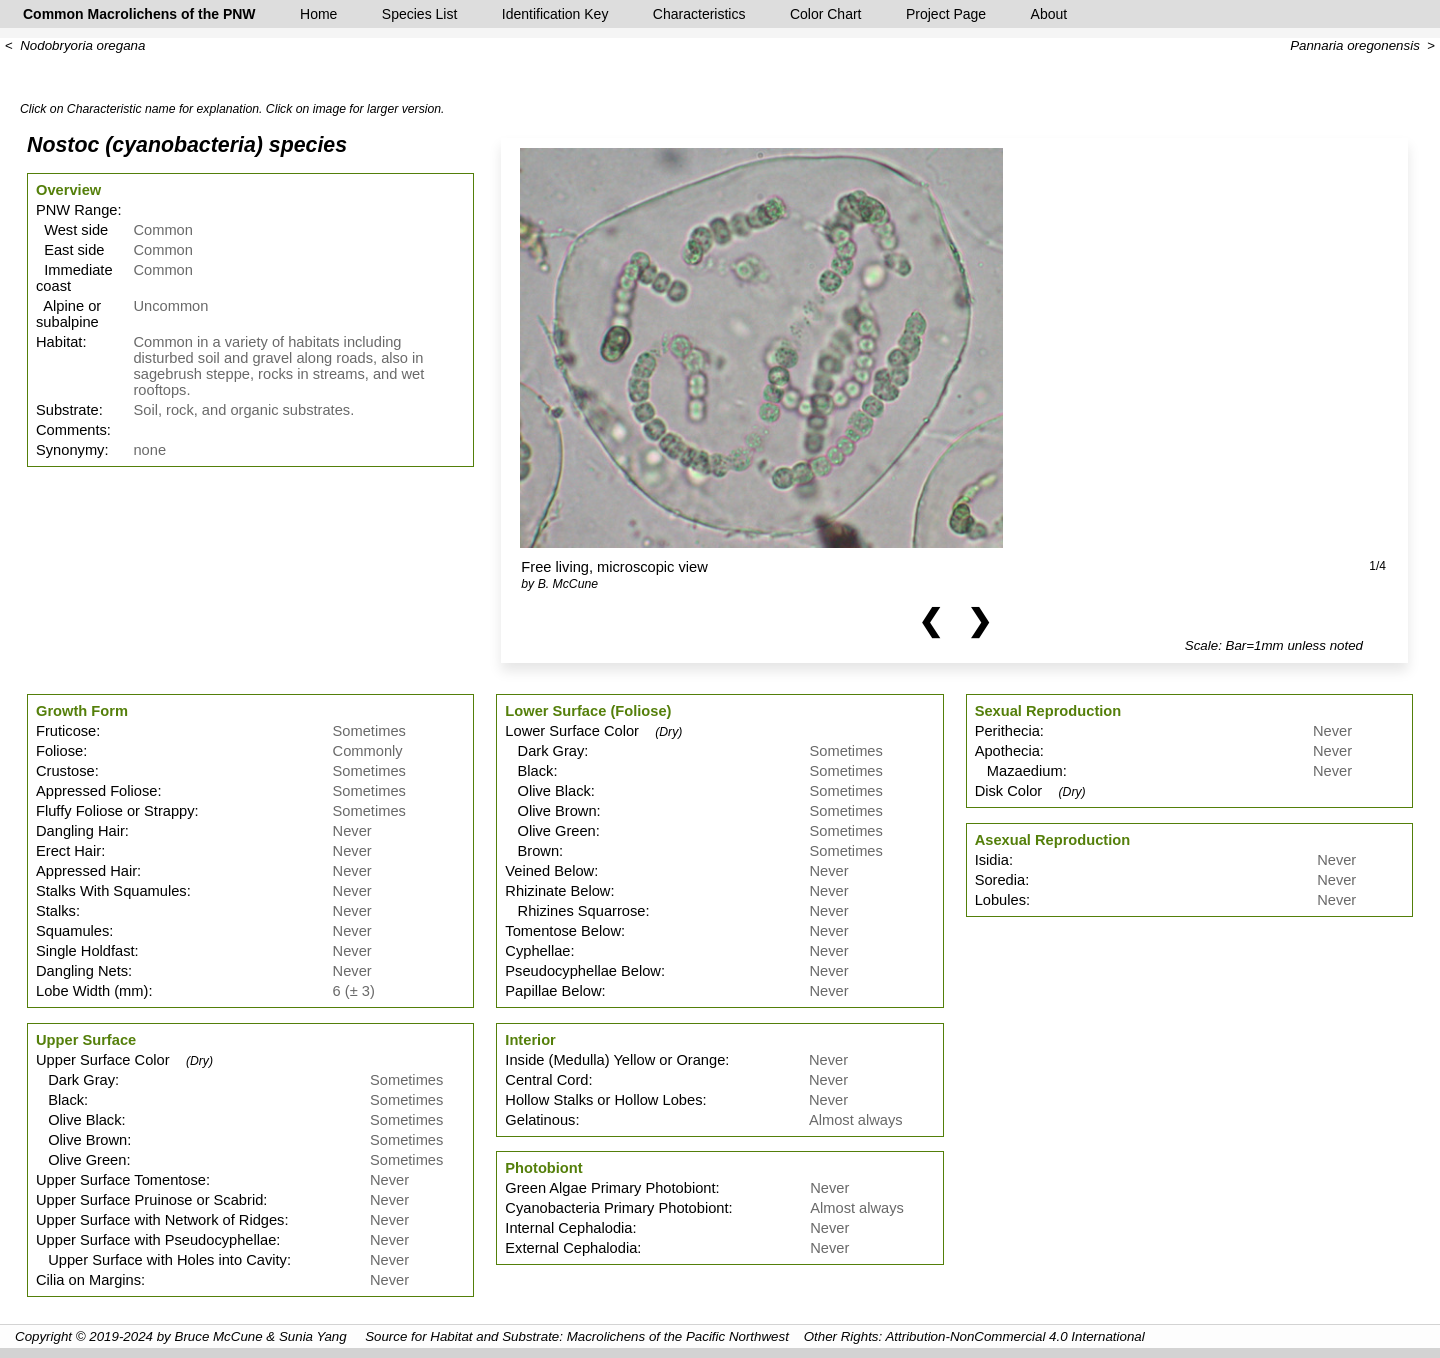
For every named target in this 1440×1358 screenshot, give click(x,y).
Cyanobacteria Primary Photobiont (616, 1208)
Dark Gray (75, 1080)
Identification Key (555, 14)
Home (318, 14)
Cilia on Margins (88, 1280)
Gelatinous (540, 1120)
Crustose (65, 771)
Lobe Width (73, 991)
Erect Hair (68, 851)
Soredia (1000, 880)
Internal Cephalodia (568, 1228)
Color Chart (826, 14)
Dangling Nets (82, 971)
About (1049, 14)
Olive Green (81, 1160)
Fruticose (66, 731)
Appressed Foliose (96, 791)
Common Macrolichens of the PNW (139, 14)
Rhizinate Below (557, 891)
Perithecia (1007, 731)
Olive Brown (81, 1140)
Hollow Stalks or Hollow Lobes (603, 1100)
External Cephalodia (571, 1248)
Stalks (56, 911)
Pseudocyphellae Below (583, 971)
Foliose (59, 751)
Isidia (992, 860)
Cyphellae (537, 951)
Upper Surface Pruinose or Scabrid (149, 1200)
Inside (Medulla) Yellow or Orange (615, 1060)
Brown (532, 851)
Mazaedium (1019, 771)
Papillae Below (553, 991)
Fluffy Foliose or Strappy (115, 811)
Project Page (946, 14)
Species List (419, 14)
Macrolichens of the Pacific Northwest (678, 1336)
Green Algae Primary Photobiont (610, 1188)
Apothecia (1007, 751)
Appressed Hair (86, 871)
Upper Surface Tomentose (121, 1180)
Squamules (72, 931)
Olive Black (79, 1120)
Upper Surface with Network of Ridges (160, 1220)
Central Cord (546, 1080)
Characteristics (699, 14)
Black (60, 1100)
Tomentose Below (563, 931)
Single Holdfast (85, 951)
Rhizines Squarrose (575, 911)
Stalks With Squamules (111, 891)
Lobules (1000, 900)
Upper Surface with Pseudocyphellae (156, 1240)
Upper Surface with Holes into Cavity (161, 1260)
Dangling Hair (80, 831)
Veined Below (549, 871)
